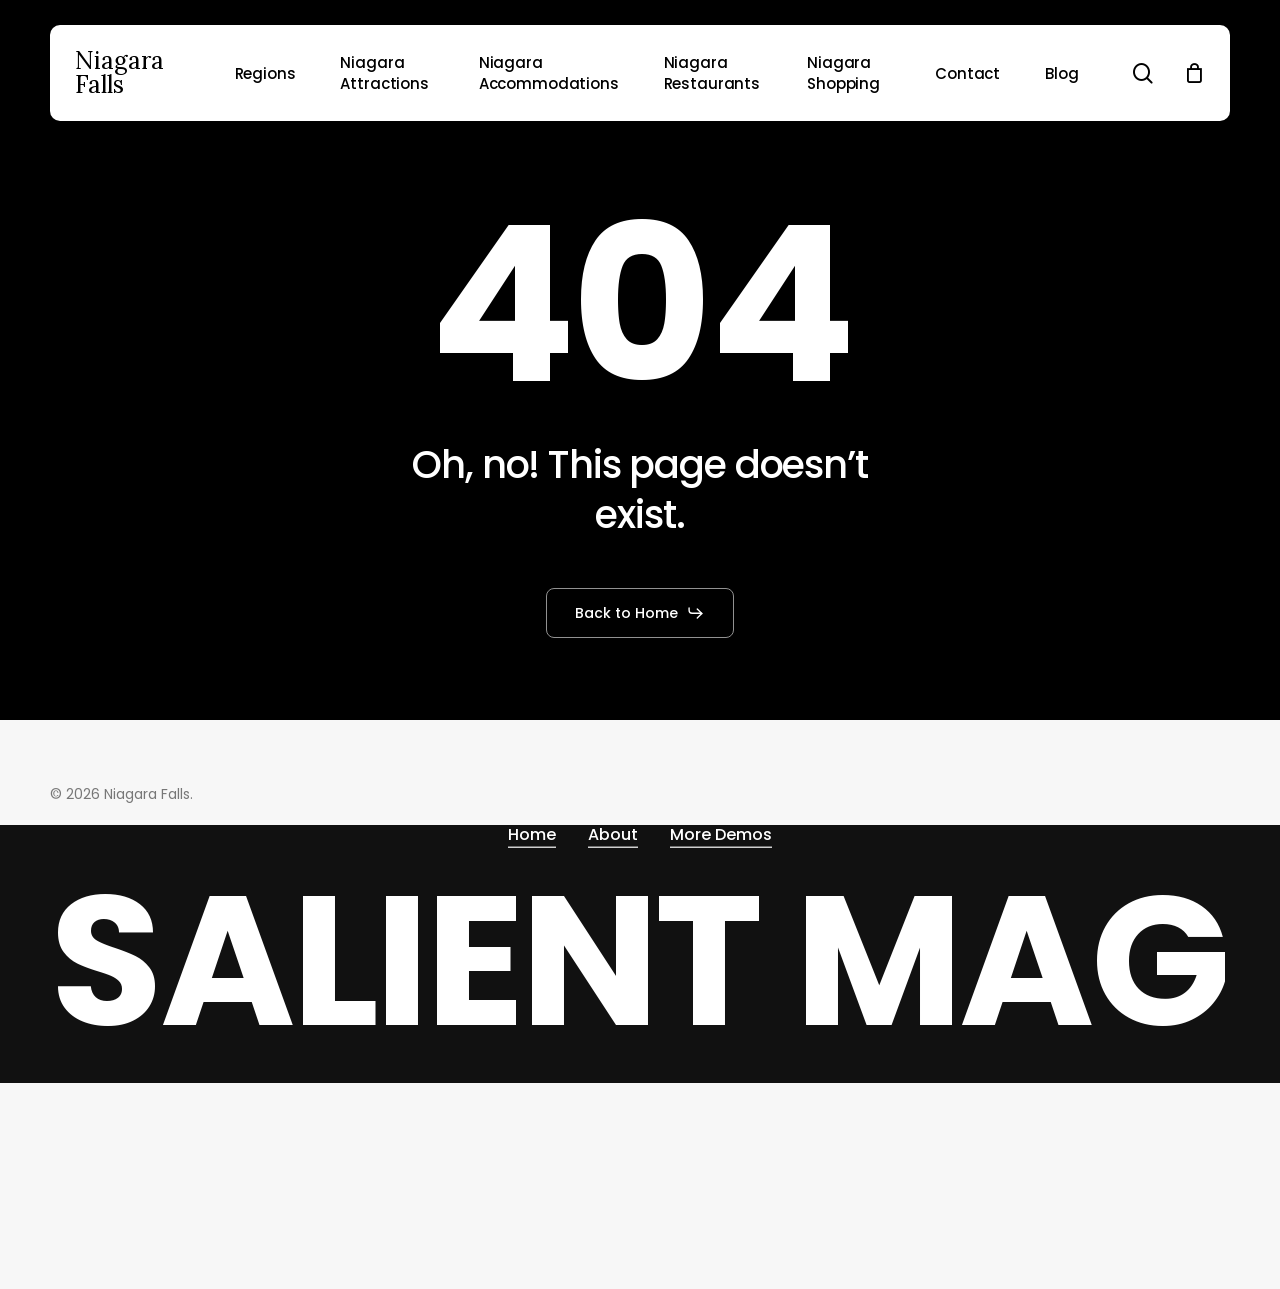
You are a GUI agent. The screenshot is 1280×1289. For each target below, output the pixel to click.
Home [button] (532, 834)
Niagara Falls (119, 73)
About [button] (613, 834)
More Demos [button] (721, 834)
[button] (640, 613)
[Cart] (1194, 73)
